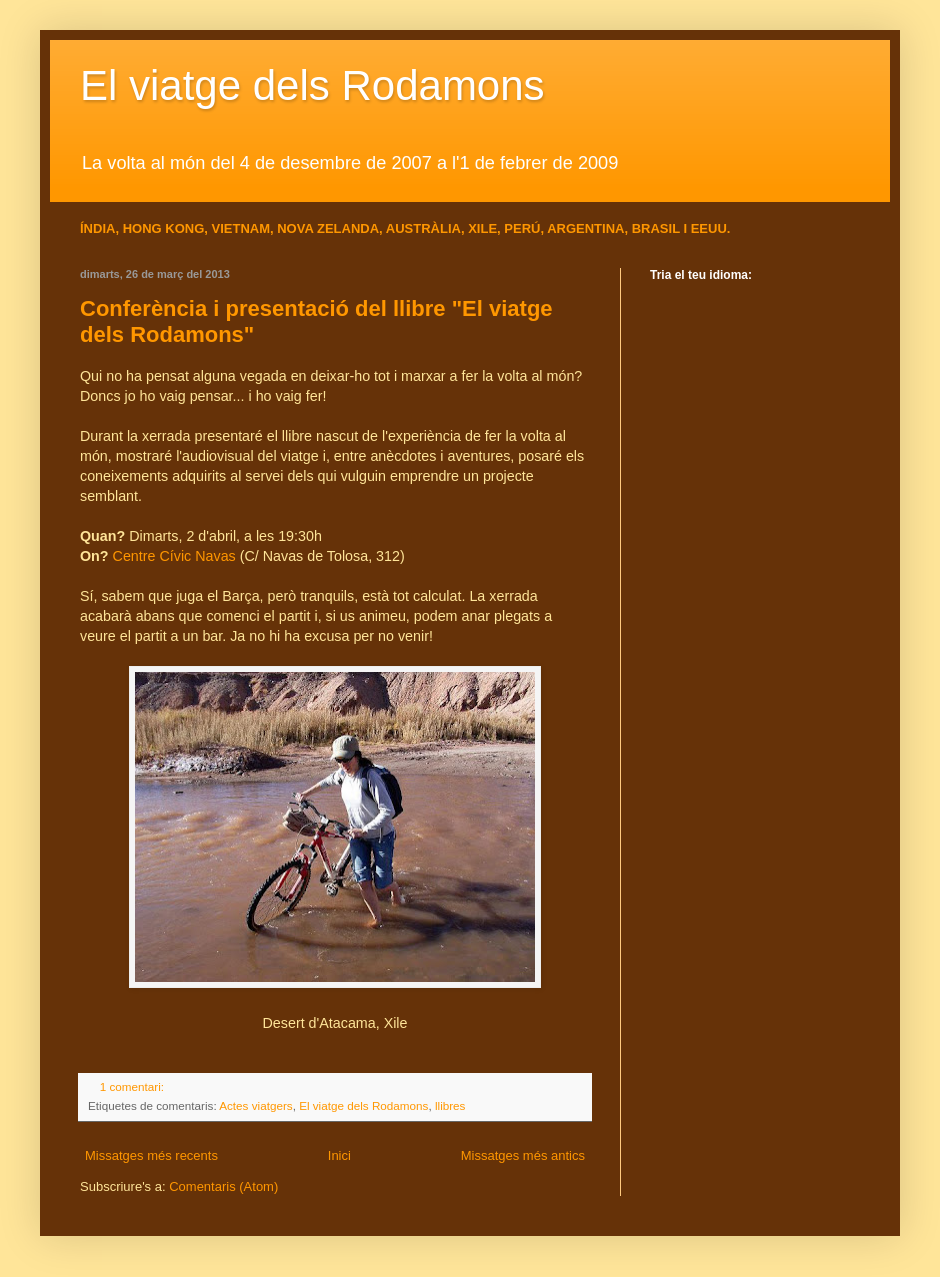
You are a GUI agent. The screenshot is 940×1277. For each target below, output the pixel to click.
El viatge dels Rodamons (312, 85)
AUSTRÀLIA (423, 228)
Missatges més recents (151, 1155)
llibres (450, 1105)
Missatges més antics (523, 1155)
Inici (339, 1155)
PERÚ (522, 228)
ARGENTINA (585, 228)
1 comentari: (134, 1086)
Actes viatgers (255, 1105)
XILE (482, 228)
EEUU (709, 228)
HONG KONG (164, 228)
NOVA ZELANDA (328, 228)
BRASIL (658, 228)
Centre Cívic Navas (174, 556)
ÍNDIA (97, 228)
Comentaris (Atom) (223, 1186)
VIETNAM (240, 228)
